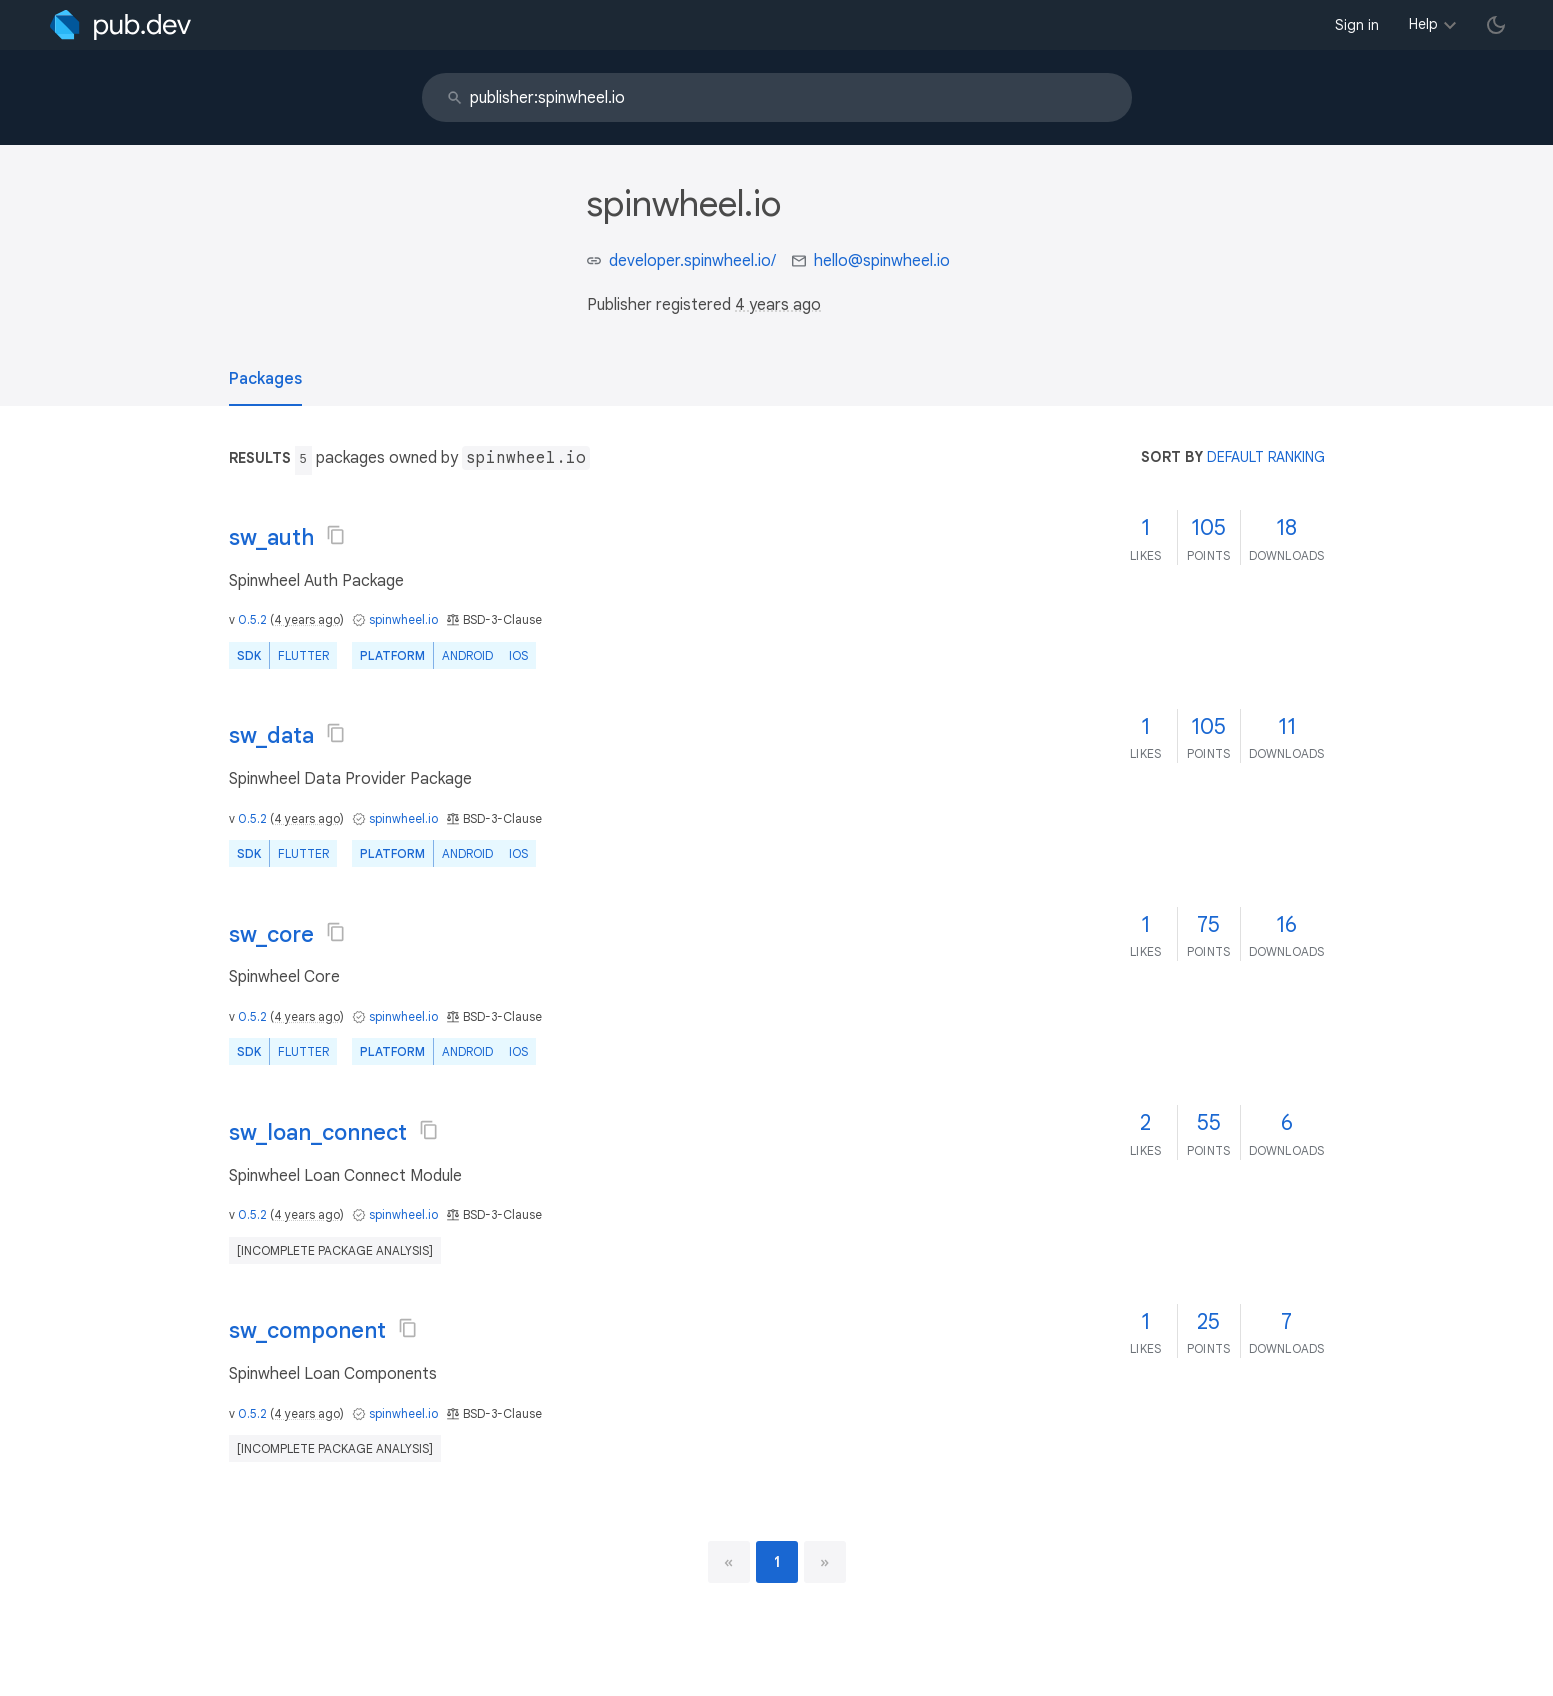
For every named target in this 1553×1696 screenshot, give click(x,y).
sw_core (271, 934)
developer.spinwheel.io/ (692, 261)
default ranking (1266, 457)
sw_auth (271, 537)
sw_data (271, 735)
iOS (518, 655)
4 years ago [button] (778, 305)
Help (1423, 24)
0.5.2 (252, 619)
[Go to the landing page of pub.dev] (120, 25)
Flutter (303, 655)
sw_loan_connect (318, 1132)
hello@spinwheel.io (882, 261)
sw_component (307, 1330)
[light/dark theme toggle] (1496, 25)
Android (467, 655)
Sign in (1357, 25)
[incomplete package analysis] (335, 1250)
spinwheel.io (403, 619)
